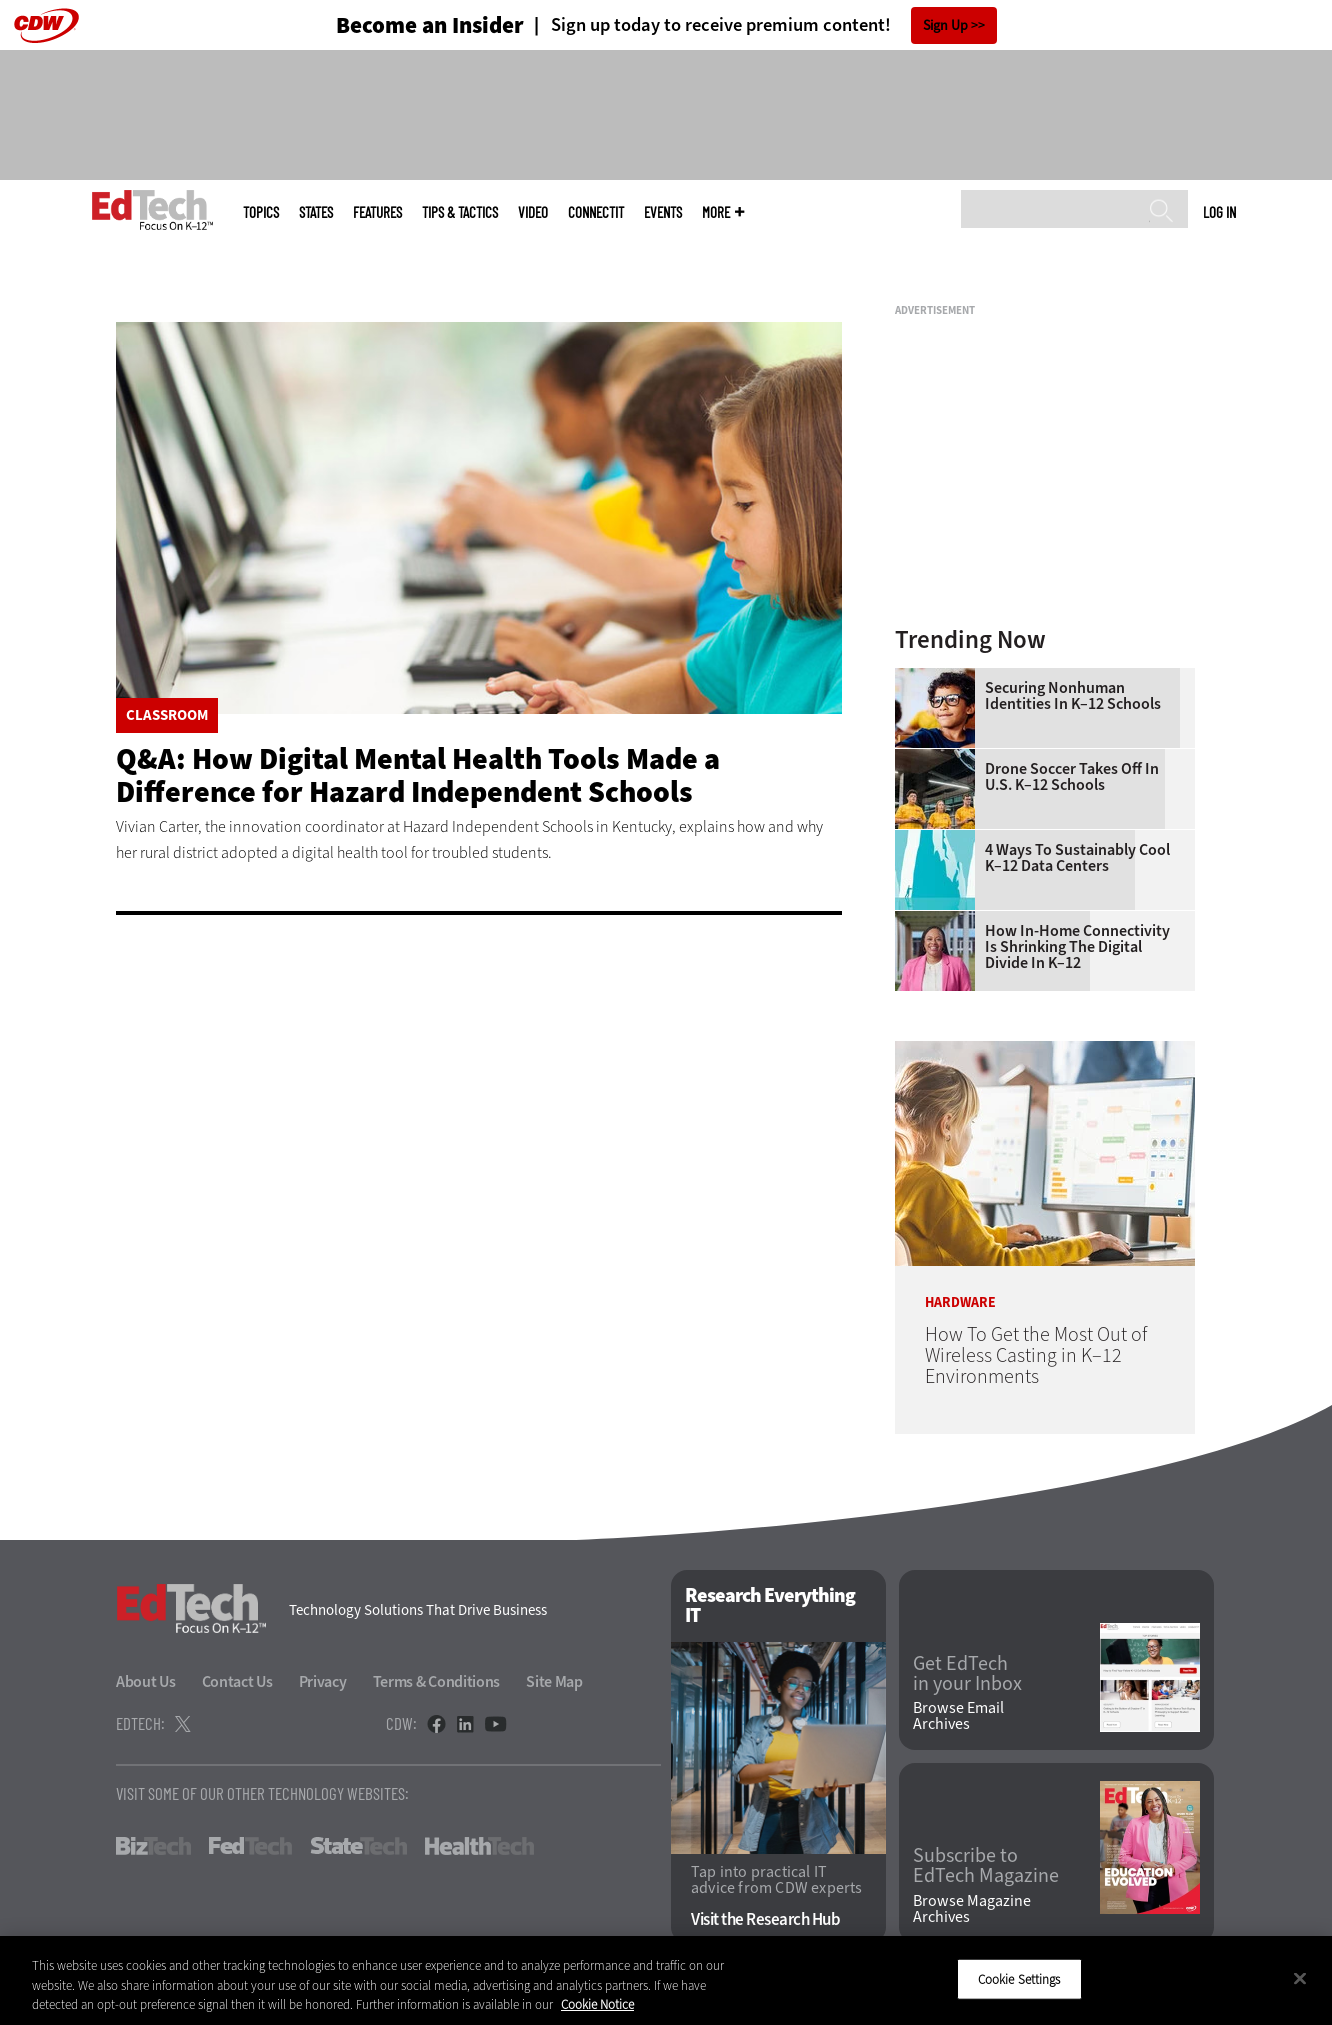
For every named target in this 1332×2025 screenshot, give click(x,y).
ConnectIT (596, 212)
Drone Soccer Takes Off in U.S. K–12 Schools (1072, 777)
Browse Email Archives (958, 1716)
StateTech (358, 1846)
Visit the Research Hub (765, 1919)
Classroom (167, 715)
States (316, 212)
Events (663, 212)
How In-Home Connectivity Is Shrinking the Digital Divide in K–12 (1077, 947)
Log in (1219, 212)
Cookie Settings (1019, 1978)
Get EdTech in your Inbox (967, 1674)
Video (533, 212)
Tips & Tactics (460, 212)
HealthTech (479, 1846)
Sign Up (945, 25)
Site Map (554, 1681)
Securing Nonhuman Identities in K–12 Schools (1073, 696)
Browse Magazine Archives (972, 1909)
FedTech (250, 1846)
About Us (146, 1681)
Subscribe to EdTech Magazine (986, 1866)
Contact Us (237, 1681)
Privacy (323, 1681)
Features (377, 212)
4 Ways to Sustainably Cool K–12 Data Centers (1077, 858)
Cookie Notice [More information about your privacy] (597, 2004)
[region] (666, 1980)
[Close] (1300, 1978)
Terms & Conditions (437, 1681)
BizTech (153, 1846)
